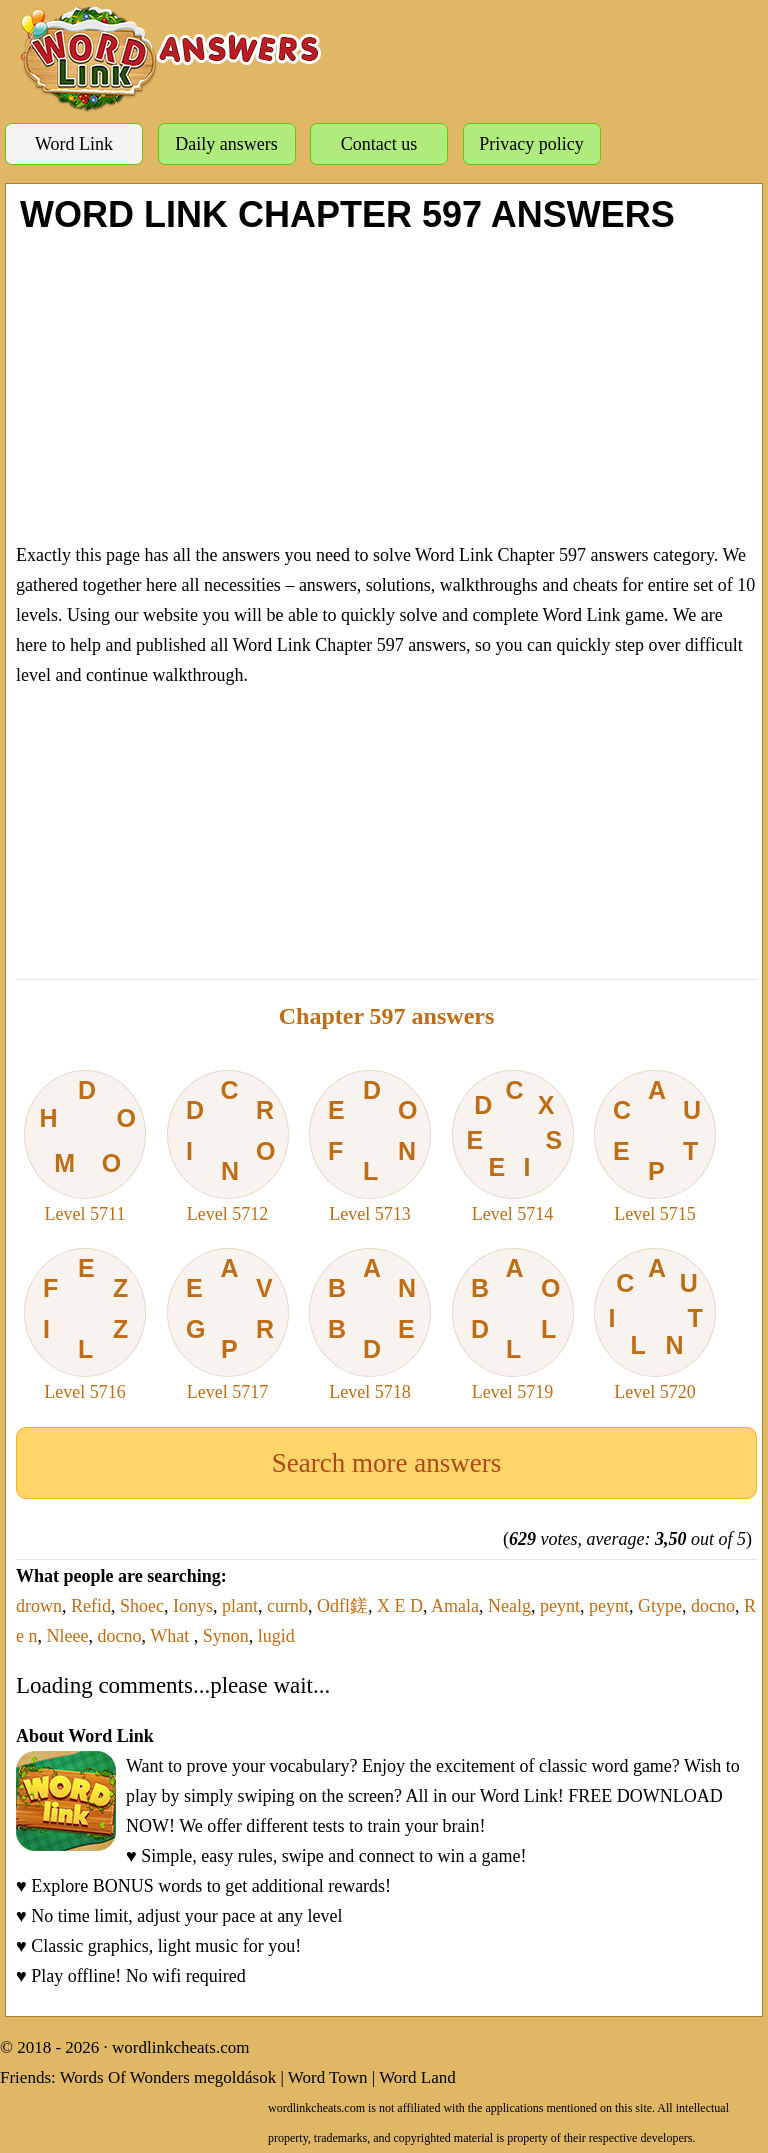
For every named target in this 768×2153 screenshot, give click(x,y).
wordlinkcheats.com (180, 2047)
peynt (560, 1606)
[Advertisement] (386, 385)
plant (240, 1606)
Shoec (142, 1606)
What (171, 1636)
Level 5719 (513, 1325)
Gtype (660, 1606)
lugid (276, 1636)
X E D (400, 1606)
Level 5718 (370, 1325)
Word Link (74, 144)
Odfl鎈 (342, 1606)
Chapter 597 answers (387, 1016)
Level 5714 (513, 1147)
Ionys (193, 1606)
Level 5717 (228, 1325)
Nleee (68, 1636)
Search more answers (386, 1463)
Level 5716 (85, 1325)
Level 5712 (228, 1147)
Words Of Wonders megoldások (168, 2077)
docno (713, 1606)
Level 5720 (655, 1325)
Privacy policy (531, 144)
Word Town (328, 2077)
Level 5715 (655, 1147)
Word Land (417, 2077)
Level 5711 (85, 1147)
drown (39, 1606)
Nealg (509, 1606)
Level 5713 (370, 1147)
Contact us (379, 144)
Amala (455, 1606)
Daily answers (226, 144)
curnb (287, 1606)
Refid (91, 1606)
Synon (226, 1636)
